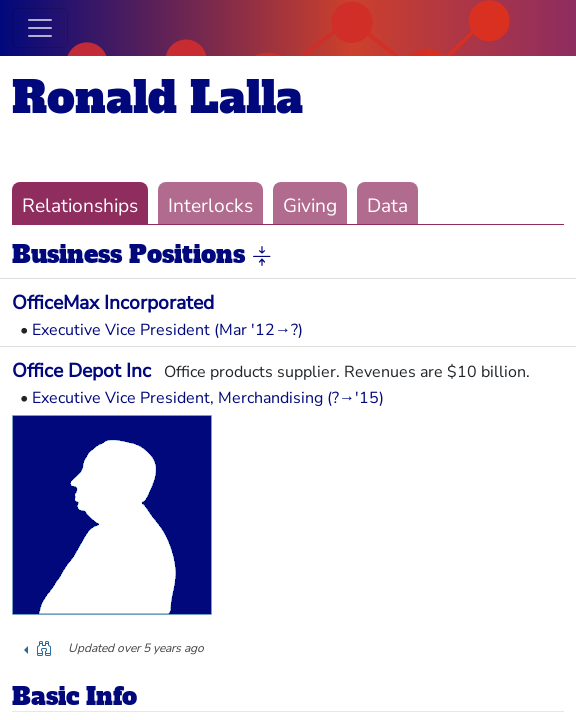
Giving (310, 206)
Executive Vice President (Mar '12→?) (167, 330)
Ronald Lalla (157, 97)
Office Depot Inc (81, 371)
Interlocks (210, 206)
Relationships (80, 206)
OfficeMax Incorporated (113, 303)
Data (387, 206)
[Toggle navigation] (40, 28)
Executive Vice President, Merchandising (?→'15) (208, 398)
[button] (262, 256)
